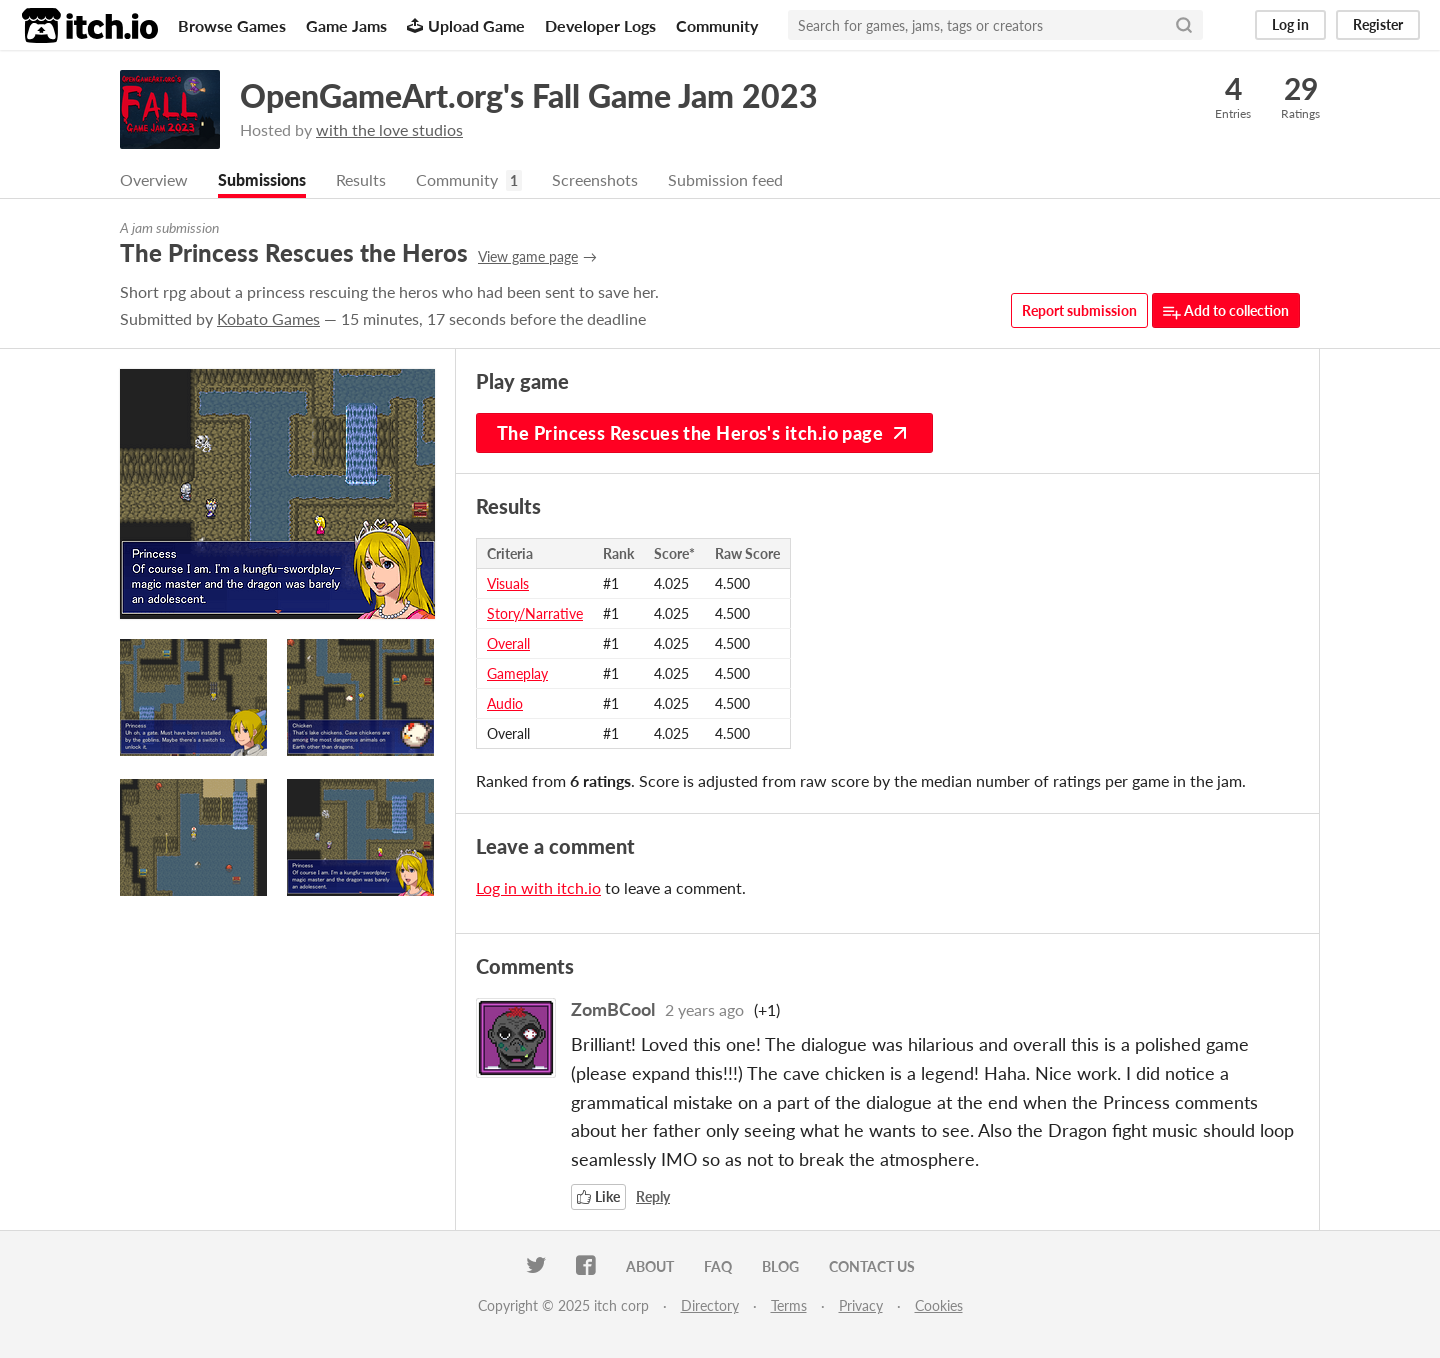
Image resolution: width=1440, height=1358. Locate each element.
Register (1378, 24)
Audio (505, 703)
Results (361, 179)
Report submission (1079, 310)
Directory (710, 1305)
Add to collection (1226, 311)
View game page (528, 256)
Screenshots (595, 179)
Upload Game (466, 25)
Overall (508, 643)
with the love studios (389, 129)
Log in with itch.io (538, 887)
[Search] (1184, 25)
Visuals (508, 583)
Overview (154, 179)
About (650, 1266)
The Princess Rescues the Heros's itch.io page (704, 433)
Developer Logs (600, 25)
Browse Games (232, 25)
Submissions (262, 179)
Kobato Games (268, 318)
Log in (1290, 24)
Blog (780, 1266)
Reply (653, 1196)
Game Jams (346, 25)
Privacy (861, 1305)
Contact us (872, 1266)
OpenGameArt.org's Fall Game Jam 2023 (529, 95)
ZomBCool (613, 1009)
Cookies (939, 1305)
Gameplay (517, 673)
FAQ (718, 1266)
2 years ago (704, 1009)
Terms (789, 1305)
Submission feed (725, 179)
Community (717, 25)
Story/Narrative (535, 613)
